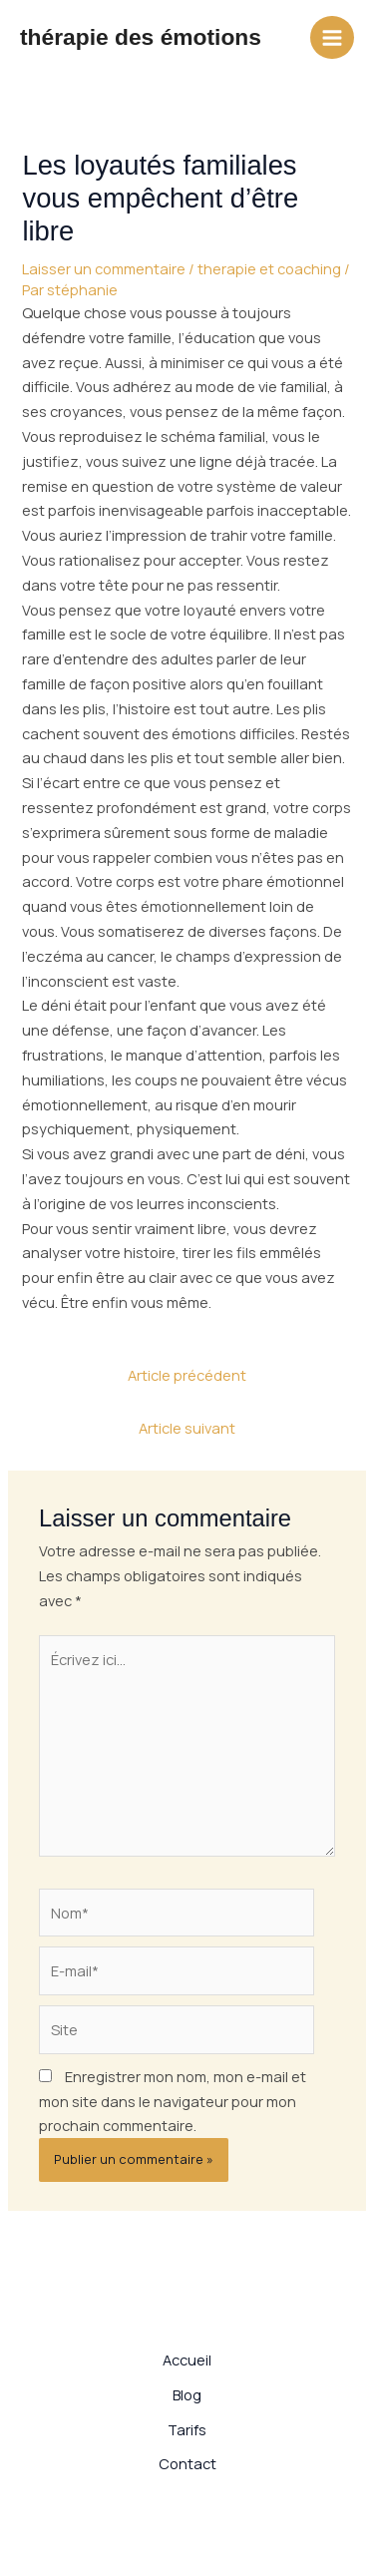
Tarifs (187, 2429)
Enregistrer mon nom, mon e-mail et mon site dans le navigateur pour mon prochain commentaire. (172, 2101)
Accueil (187, 2359)
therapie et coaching (269, 268)
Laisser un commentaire (104, 268)
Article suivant (187, 1428)
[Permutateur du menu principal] (332, 38)
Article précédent (187, 1375)
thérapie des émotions (140, 37)
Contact (187, 2463)
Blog (187, 2394)
